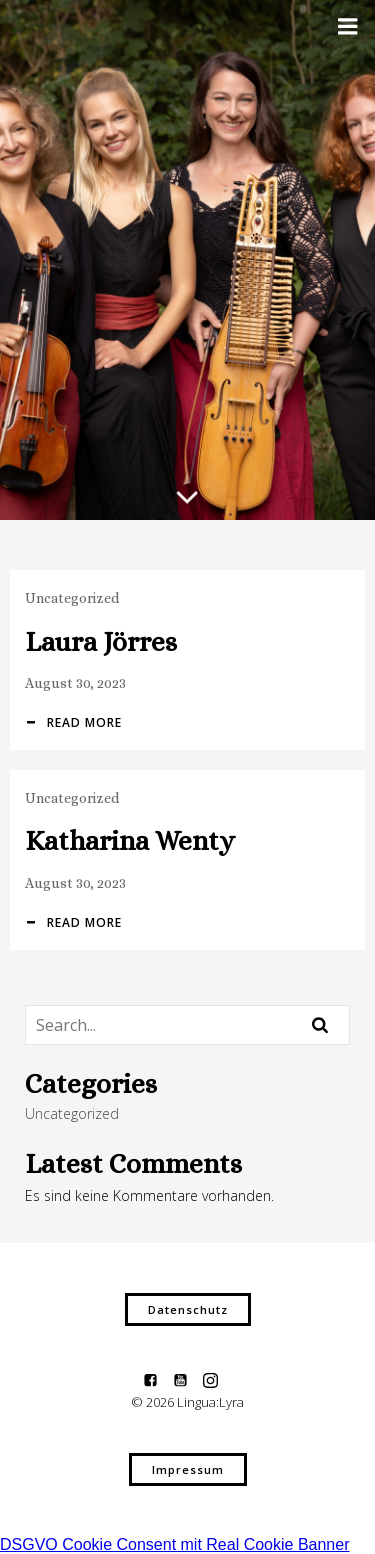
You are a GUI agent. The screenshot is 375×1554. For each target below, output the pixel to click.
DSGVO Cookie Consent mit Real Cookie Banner (175, 1544)
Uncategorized (72, 598)
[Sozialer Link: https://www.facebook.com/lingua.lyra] (158, 1379)
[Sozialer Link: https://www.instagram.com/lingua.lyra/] (218, 1379)
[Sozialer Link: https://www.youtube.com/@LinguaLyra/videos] (188, 1379)
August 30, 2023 (75, 683)
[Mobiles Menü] (348, 27)
